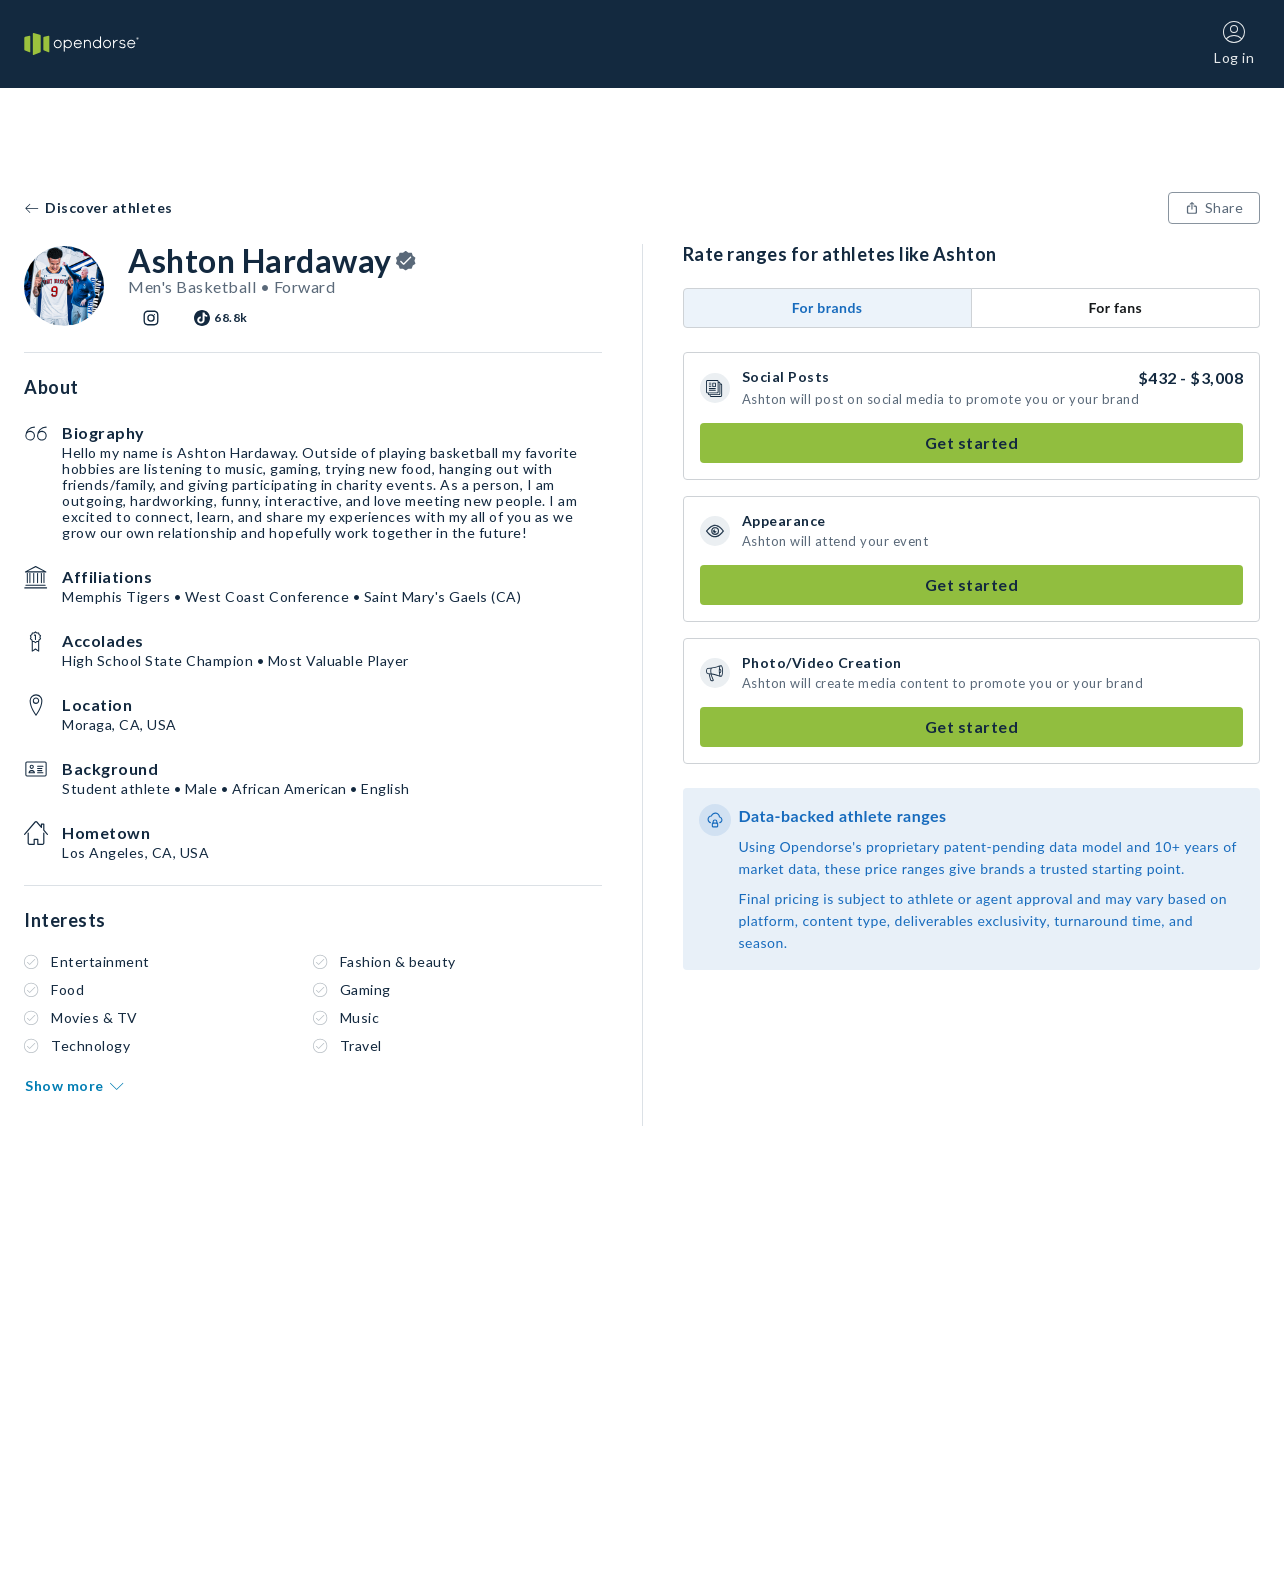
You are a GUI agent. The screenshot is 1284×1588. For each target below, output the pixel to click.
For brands (827, 307)
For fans (1115, 307)
